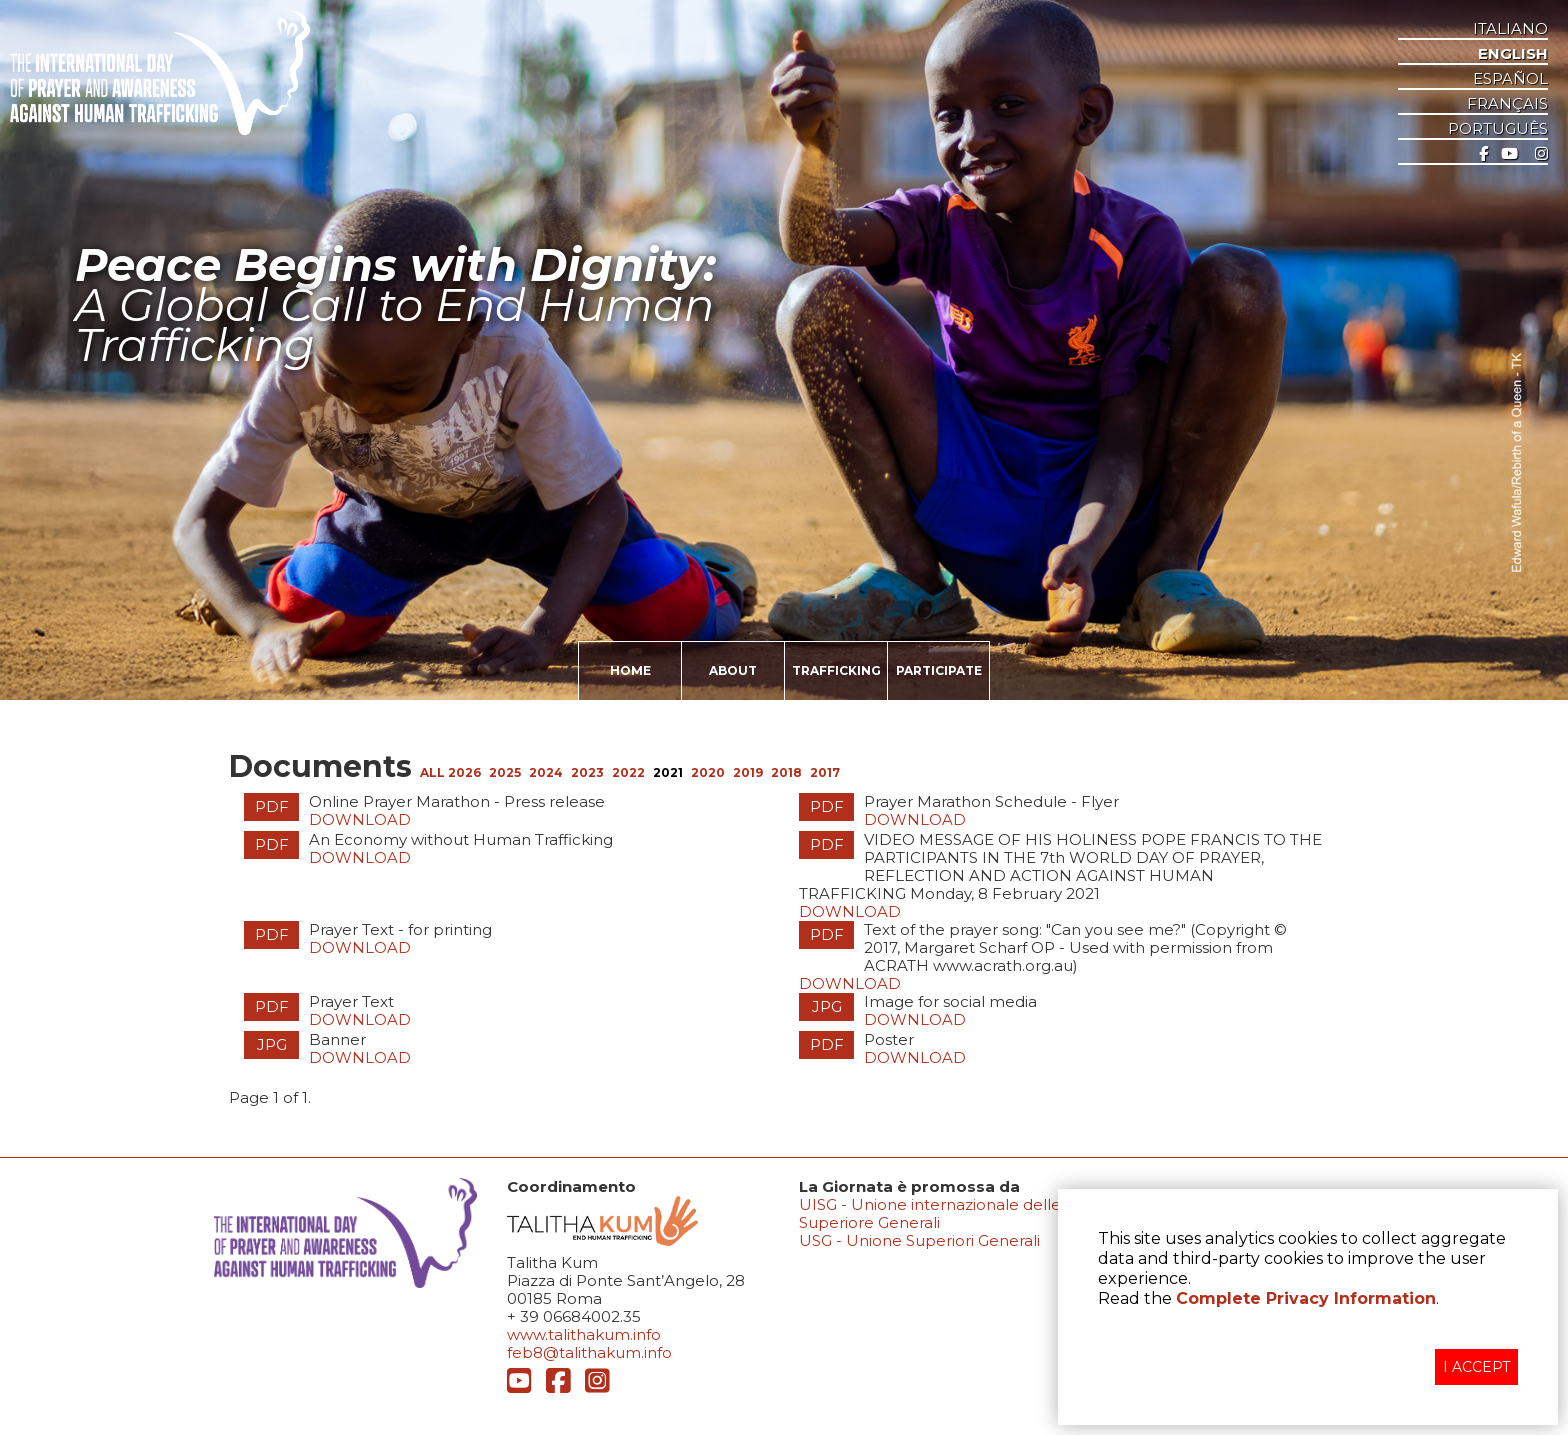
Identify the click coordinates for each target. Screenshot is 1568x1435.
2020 (708, 772)
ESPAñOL (1510, 79)
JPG (827, 1006)
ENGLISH (1513, 54)
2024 (546, 772)
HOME (630, 670)
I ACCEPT (1476, 1367)
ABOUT (733, 670)
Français (1507, 104)
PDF (272, 806)
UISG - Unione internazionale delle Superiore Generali (930, 1213)
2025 (505, 772)
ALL (434, 772)
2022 (628, 772)
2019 (748, 772)
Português (1498, 129)
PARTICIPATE (939, 670)
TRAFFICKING (836, 670)
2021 (668, 772)
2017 (825, 772)
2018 (786, 772)
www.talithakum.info (584, 1334)
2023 (587, 772)
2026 (464, 772)
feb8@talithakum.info (589, 1352)
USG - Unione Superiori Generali (919, 1240)
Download (360, 819)
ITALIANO (1510, 29)
